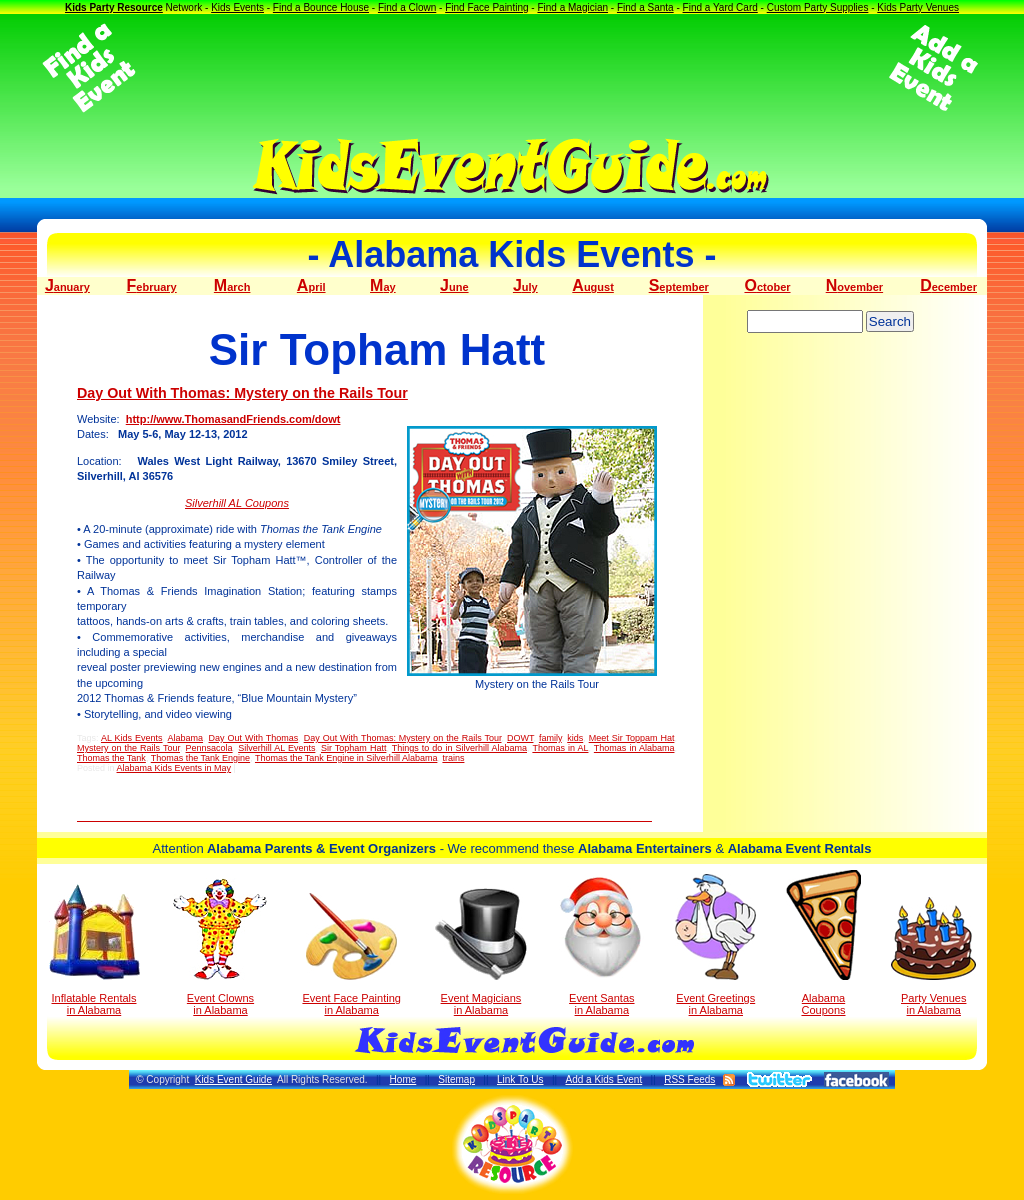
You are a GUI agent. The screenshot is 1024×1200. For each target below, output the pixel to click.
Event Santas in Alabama (601, 945)
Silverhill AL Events (276, 748)
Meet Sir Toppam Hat (632, 738)
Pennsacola (209, 748)
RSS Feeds (689, 1079)
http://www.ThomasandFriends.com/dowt (233, 419)
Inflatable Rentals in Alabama (94, 950)
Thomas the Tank (111, 758)
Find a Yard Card (720, 7)
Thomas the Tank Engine (200, 758)
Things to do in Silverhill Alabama (459, 748)
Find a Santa (645, 7)
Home (403, 1079)
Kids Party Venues (918, 7)
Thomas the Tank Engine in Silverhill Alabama (346, 758)
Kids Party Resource (114, 7)
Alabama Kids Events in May (174, 768)
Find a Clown (407, 7)
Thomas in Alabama (634, 748)
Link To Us (520, 1079)
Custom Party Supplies (818, 7)
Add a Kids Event (603, 1079)
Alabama (186, 738)
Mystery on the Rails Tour (128, 748)
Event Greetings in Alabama (715, 945)
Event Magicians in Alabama (481, 952)
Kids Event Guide (233, 1079)
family (550, 738)
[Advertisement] (512, 68)
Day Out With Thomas (254, 738)
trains (453, 758)
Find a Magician (572, 7)
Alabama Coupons (823, 943)
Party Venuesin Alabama (933, 956)
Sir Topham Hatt (353, 748)
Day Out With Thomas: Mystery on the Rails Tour (242, 393)
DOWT (520, 738)
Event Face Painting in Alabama (351, 954)
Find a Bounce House (321, 7)
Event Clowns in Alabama (220, 947)
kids (575, 738)
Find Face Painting (486, 7)
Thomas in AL (560, 748)
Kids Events (237, 7)
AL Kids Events (132, 738)
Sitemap (456, 1079)
